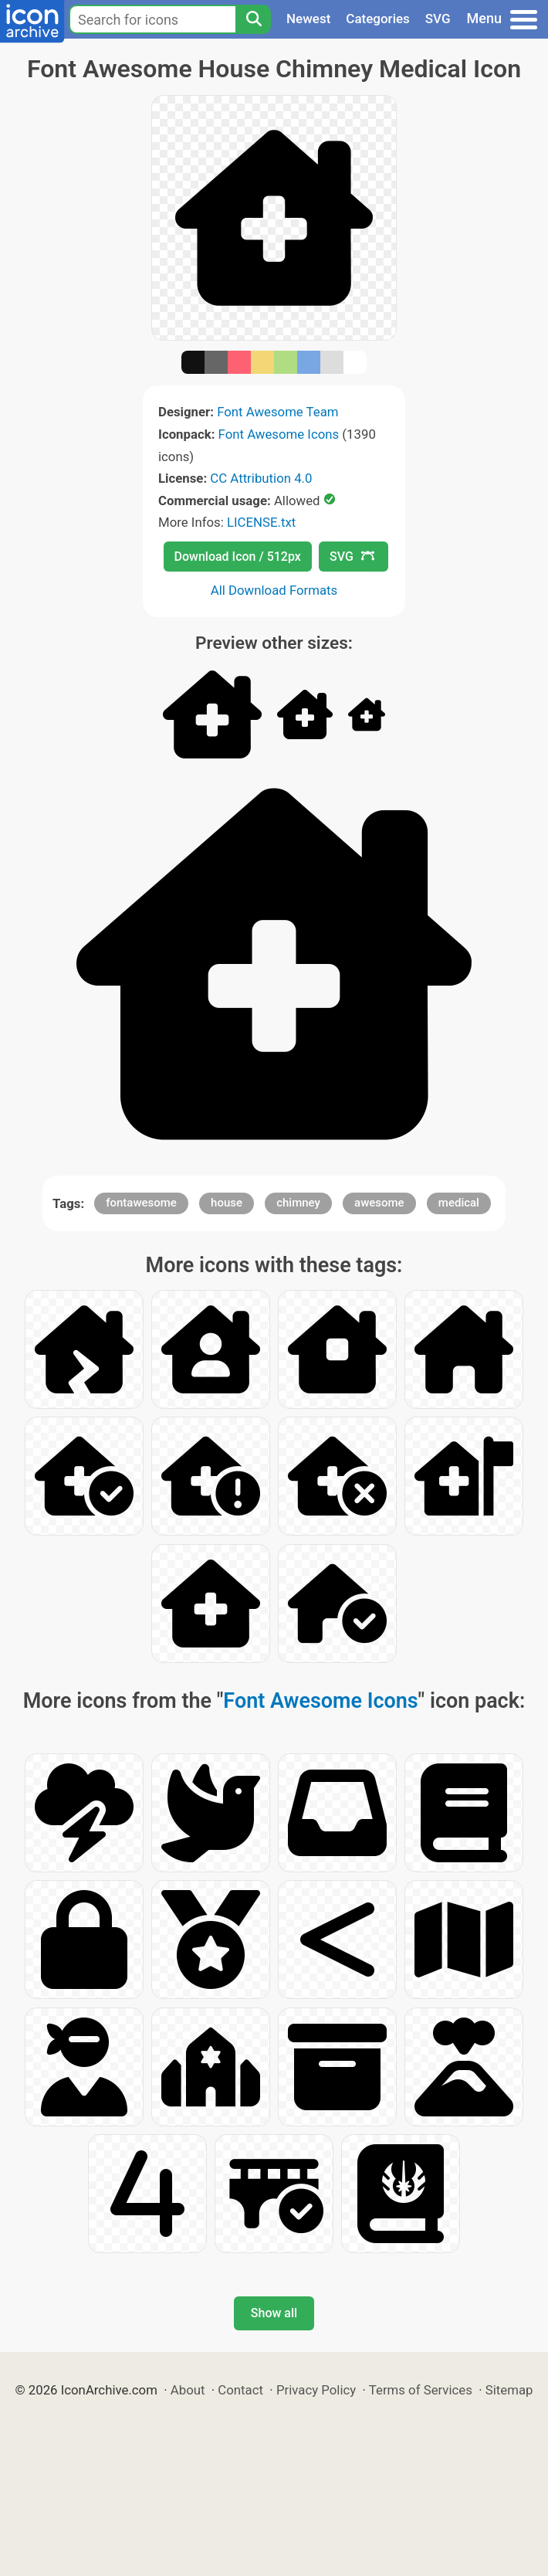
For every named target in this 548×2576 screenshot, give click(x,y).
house (226, 1203)
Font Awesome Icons (279, 434)
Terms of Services (420, 2390)
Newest (308, 18)
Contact (240, 2390)
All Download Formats (274, 590)
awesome (379, 1203)
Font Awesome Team (277, 411)
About (188, 2390)
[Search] (253, 19)
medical (458, 1203)
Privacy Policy (316, 2390)
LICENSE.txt (261, 522)
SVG (438, 18)
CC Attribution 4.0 (261, 478)
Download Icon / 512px (237, 556)
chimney (298, 1203)
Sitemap (509, 2390)
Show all (274, 2313)
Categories (378, 18)
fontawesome (141, 1203)
